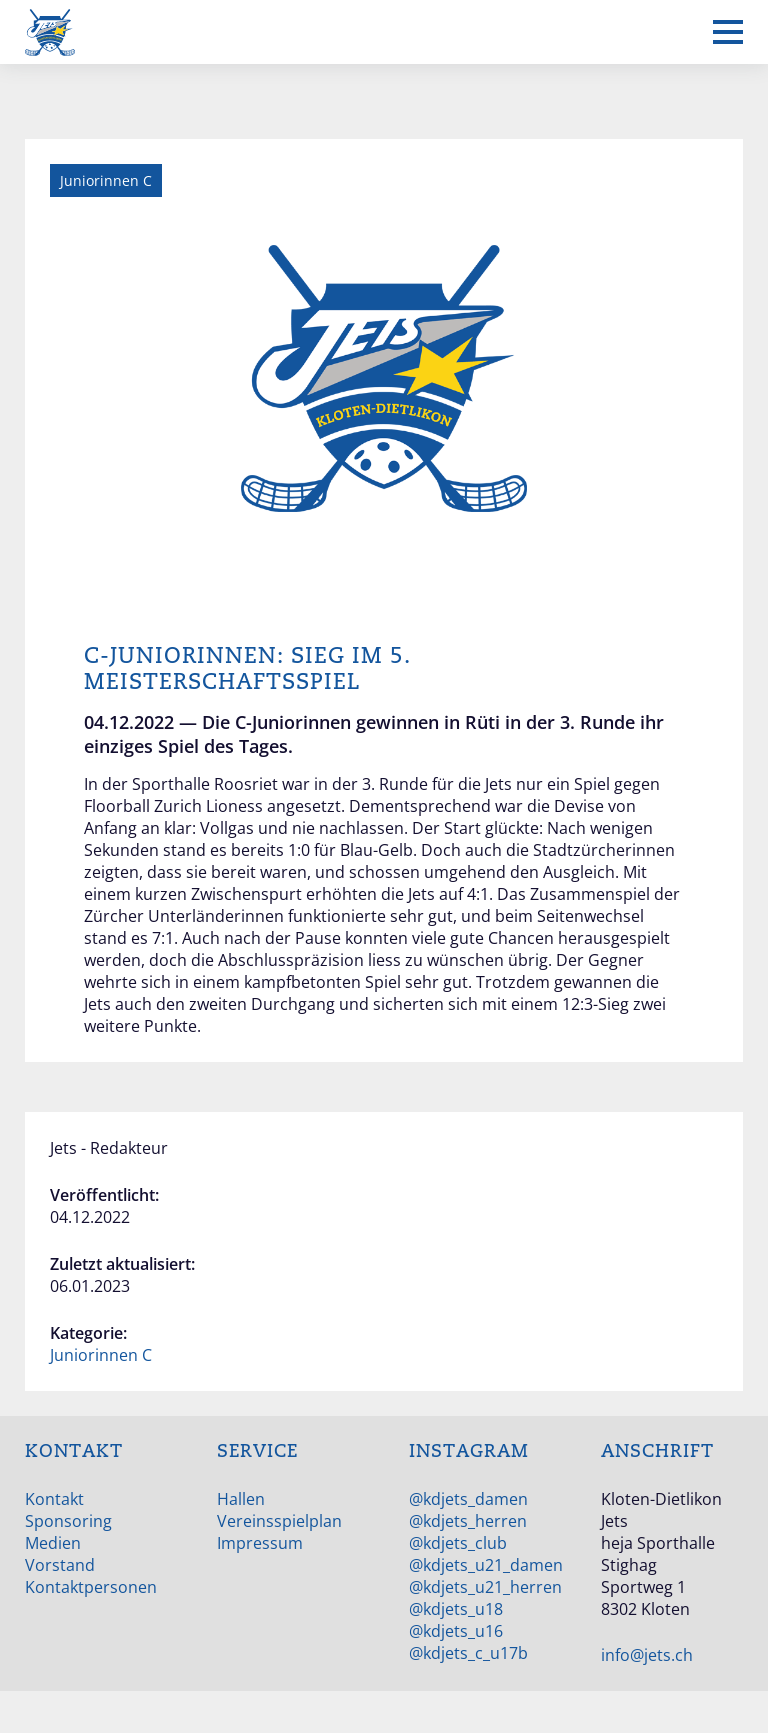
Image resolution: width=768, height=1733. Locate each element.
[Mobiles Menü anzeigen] (728, 32)
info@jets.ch (647, 1655)
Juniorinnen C (101, 1355)
